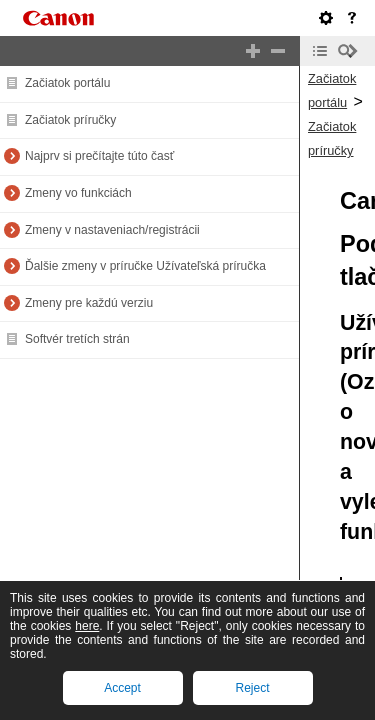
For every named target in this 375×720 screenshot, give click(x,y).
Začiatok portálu (67, 83)
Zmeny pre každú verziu (89, 303)
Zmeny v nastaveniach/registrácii (112, 230)
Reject (252, 688)
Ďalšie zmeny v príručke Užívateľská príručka (145, 266)
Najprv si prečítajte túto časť (99, 156)
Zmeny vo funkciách (78, 193)
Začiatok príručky (70, 120)
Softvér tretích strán (77, 339)
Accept (122, 688)
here (87, 626)
